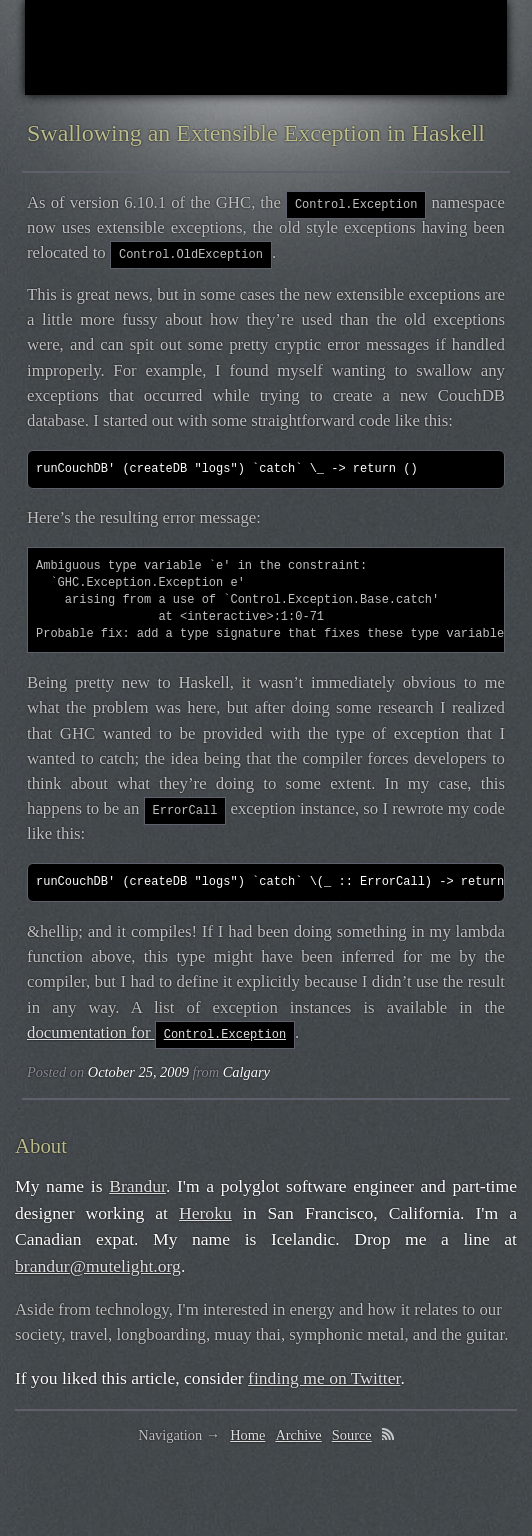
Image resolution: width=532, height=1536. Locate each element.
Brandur (137, 1186)
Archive (298, 1435)
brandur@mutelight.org (98, 1266)
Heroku (205, 1213)
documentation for (161, 1032)
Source (352, 1435)
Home (247, 1435)
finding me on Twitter (324, 1378)
